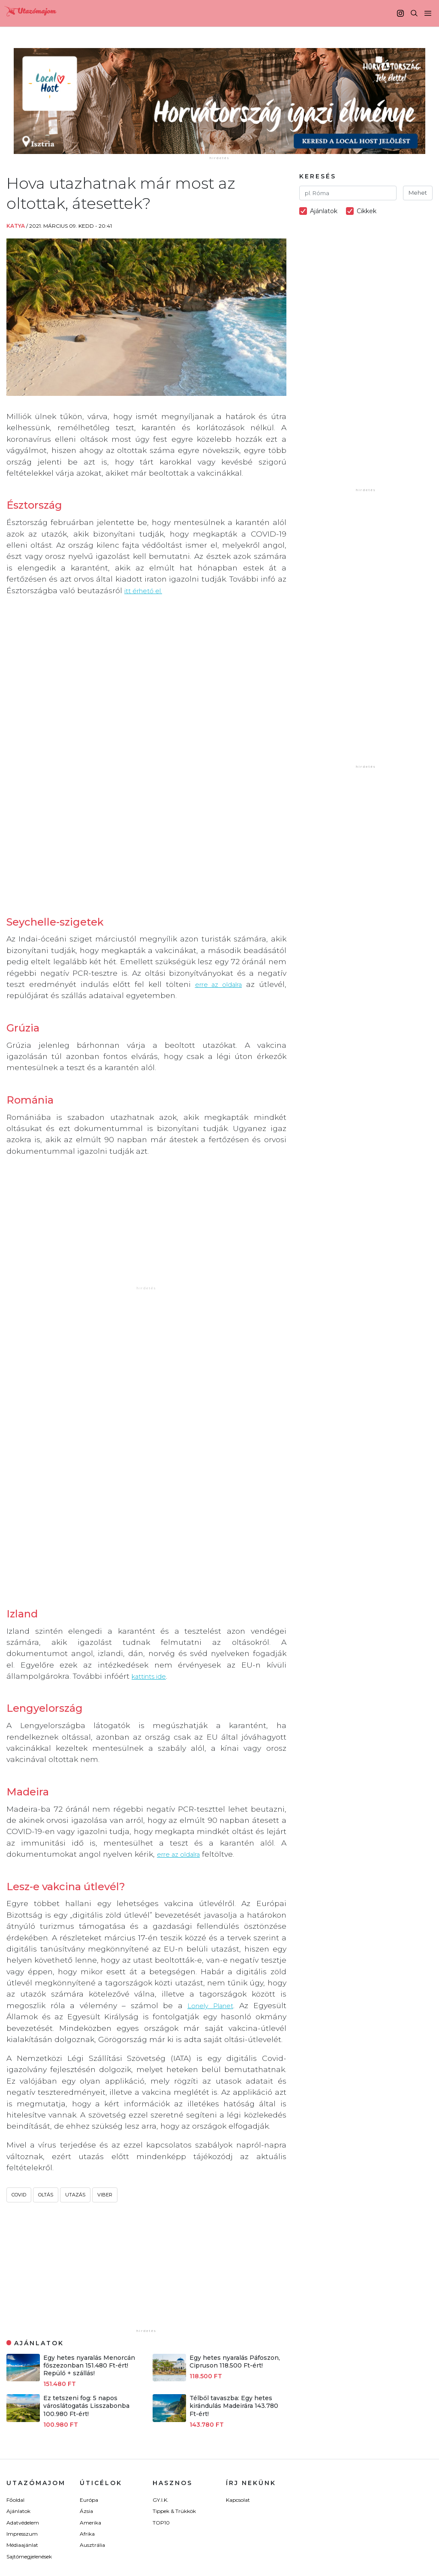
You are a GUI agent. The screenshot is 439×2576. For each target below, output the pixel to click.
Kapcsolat (238, 2329)
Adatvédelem (22, 2352)
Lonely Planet (208, 1835)
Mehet (418, 192)
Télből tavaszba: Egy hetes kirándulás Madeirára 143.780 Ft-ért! (233, 2235)
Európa (89, 2329)
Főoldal (15, 2329)
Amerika (90, 2352)
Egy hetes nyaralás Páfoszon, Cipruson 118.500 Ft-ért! (234, 2191)
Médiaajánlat (22, 2374)
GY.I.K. (160, 2329)
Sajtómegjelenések (29, 2386)
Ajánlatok (18, 2341)
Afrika (87, 2363)
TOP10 (161, 2352)
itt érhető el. (147, 590)
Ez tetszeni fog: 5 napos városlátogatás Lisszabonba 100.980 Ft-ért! (86, 2235)
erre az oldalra (215, 909)
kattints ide (153, 1505)
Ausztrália (92, 2374)
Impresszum (22, 2363)
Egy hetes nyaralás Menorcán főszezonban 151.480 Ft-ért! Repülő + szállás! (89, 2195)
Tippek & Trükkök (174, 2341)
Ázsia (86, 2341)
